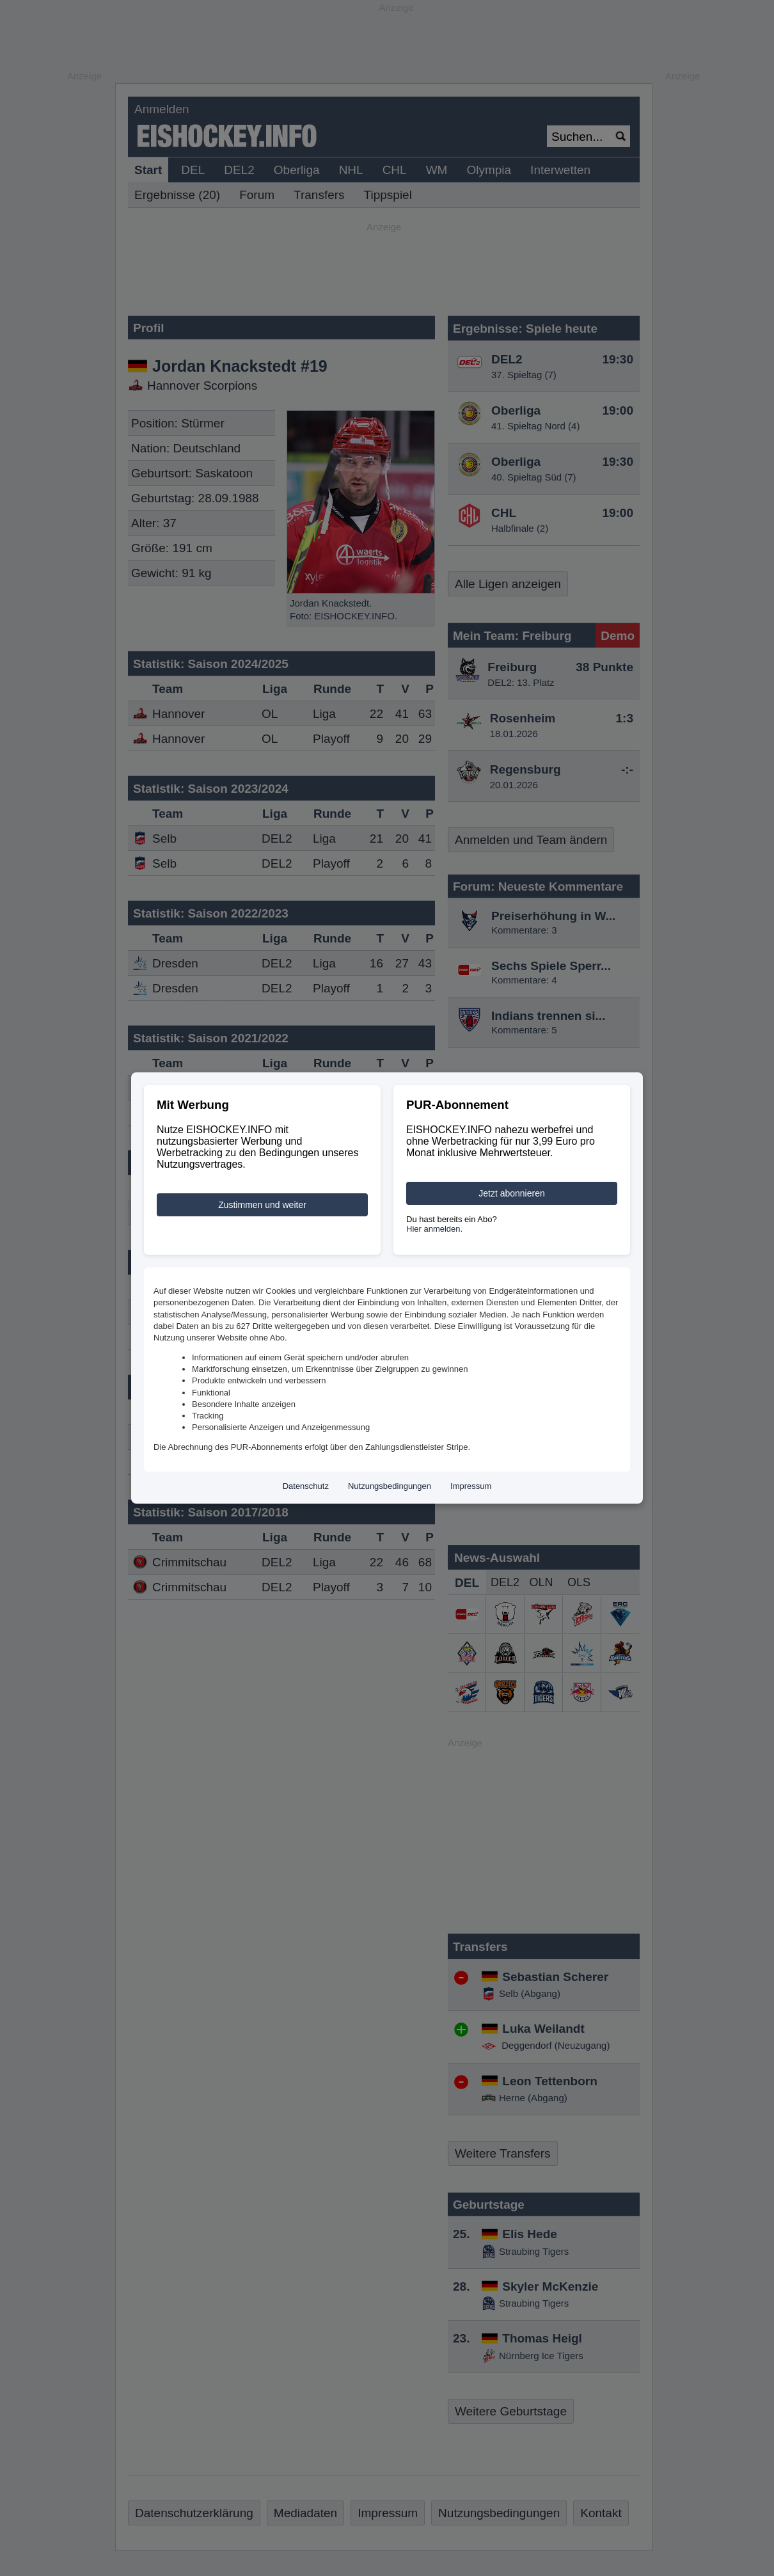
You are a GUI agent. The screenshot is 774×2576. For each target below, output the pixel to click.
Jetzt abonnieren (511, 1193)
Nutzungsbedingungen (389, 1486)
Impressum (470, 1486)
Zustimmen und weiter (262, 1205)
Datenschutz (306, 1486)
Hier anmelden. (434, 1229)
